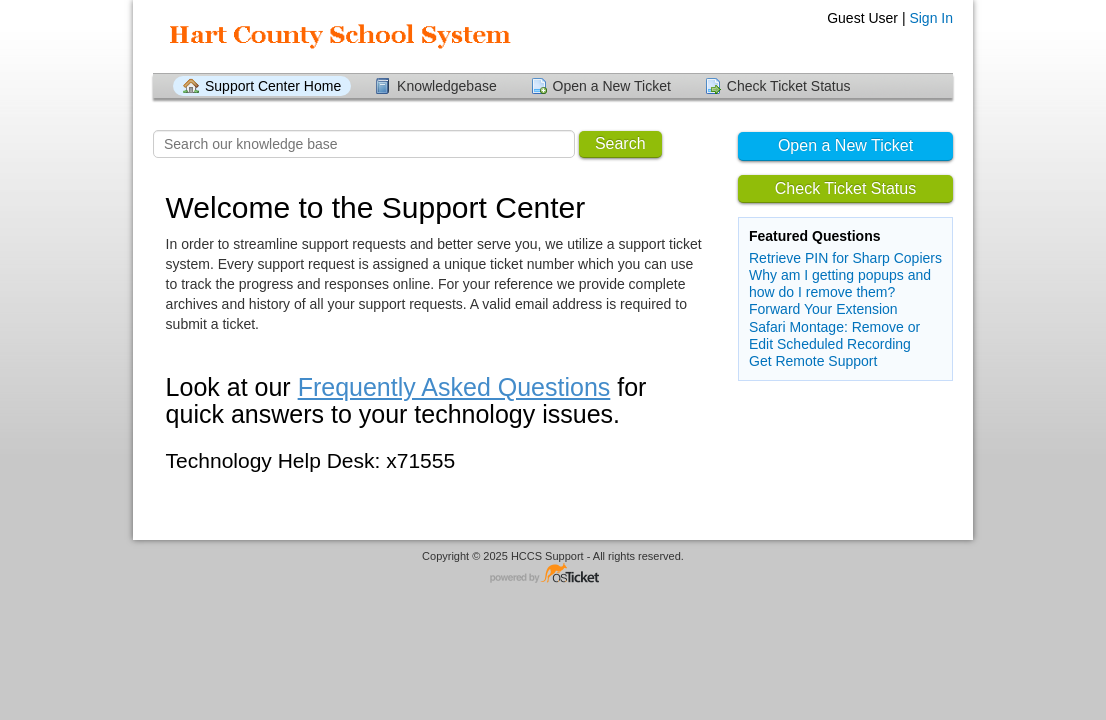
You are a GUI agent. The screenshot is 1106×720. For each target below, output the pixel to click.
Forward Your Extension (823, 309)
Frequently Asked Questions (454, 387)
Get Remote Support (813, 361)
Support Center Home (273, 86)
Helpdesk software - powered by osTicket (553, 574)
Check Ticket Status (789, 86)
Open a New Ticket (612, 86)
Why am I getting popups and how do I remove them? (840, 283)
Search (620, 143)
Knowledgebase (447, 86)
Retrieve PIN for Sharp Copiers (845, 258)
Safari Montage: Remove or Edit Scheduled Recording (834, 335)
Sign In (931, 18)
